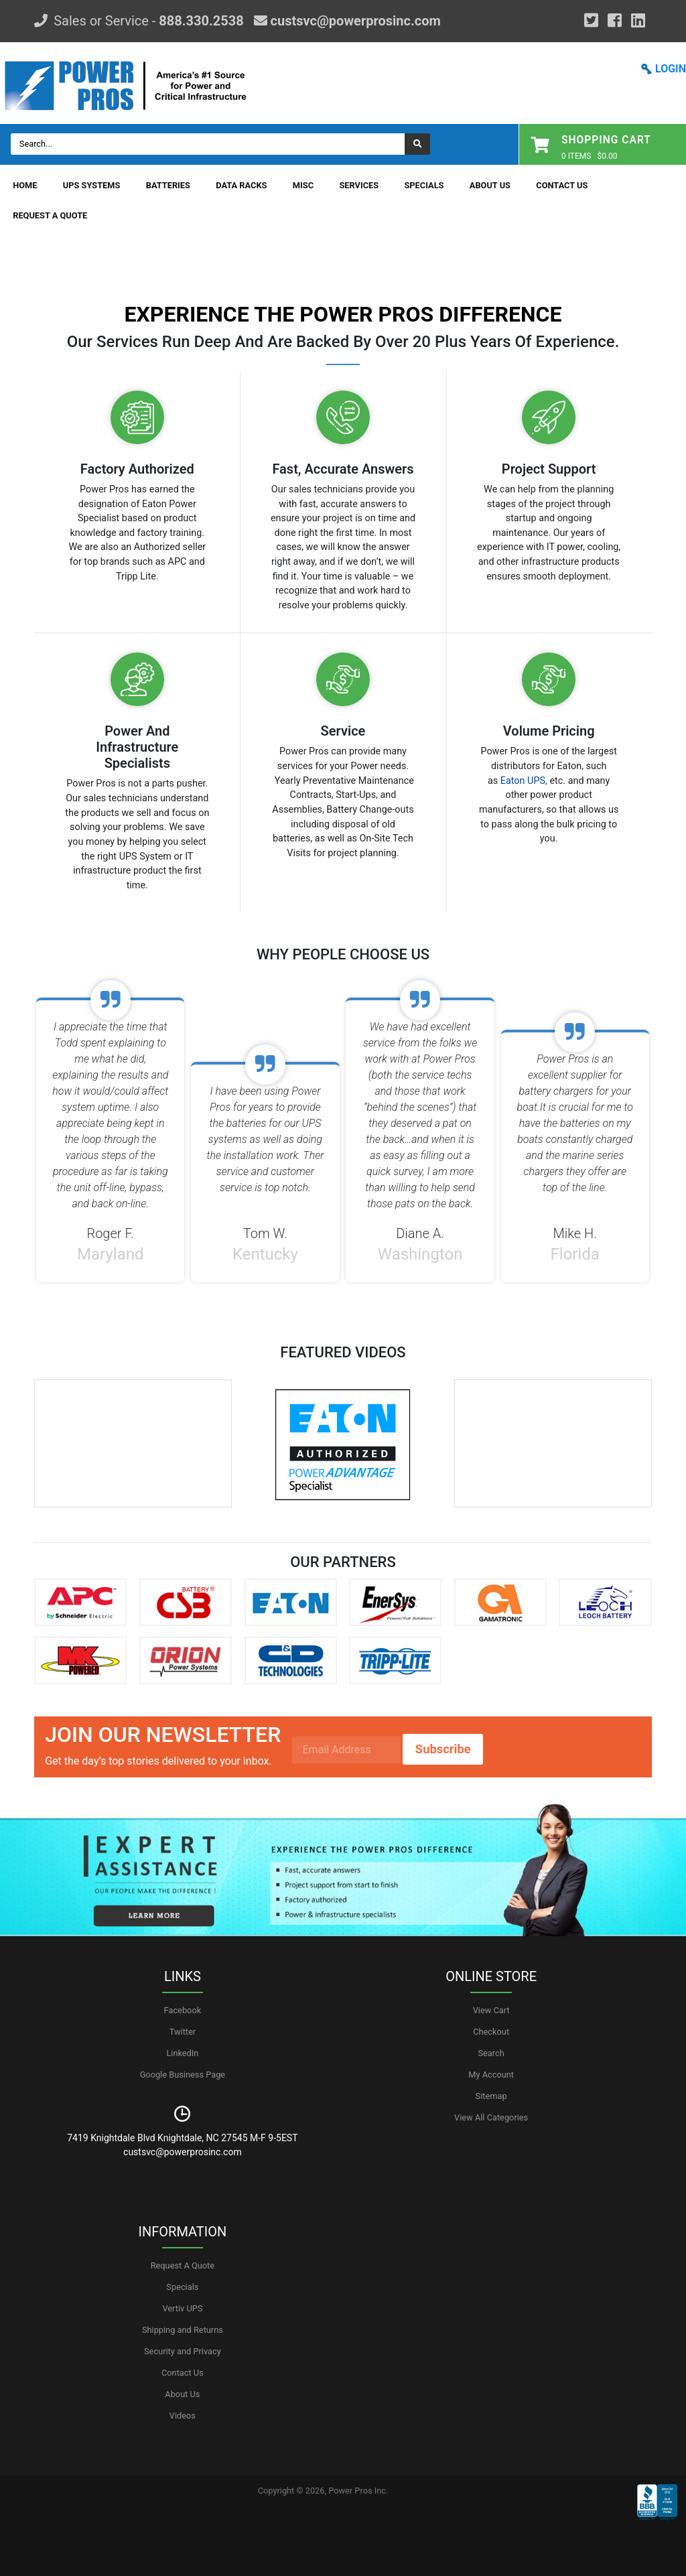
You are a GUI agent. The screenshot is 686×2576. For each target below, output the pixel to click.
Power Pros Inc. (358, 2491)
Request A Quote (50, 215)
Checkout (491, 2032)
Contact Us (562, 185)
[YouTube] (638, 21)
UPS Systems (92, 185)
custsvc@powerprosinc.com (354, 21)
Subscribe (443, 1749)
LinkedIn (182, 2053)
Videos (182, 2416)
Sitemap (491, 2096)
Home (25, 185)
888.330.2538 (201, 21)
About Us (490, 185)
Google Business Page (183, 2075)
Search (491, 2053)
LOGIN (670, 68)
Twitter (182, 2032)
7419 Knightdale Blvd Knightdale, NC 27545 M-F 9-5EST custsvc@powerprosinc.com (182, 2144)
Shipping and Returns (182, 2330)
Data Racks (241, 185)
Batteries (168, 185)
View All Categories (491, 2117)
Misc (303, 185)
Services (359, 185)
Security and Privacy (182, 2351)
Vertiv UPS (182, 2308)
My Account (491, 2075)
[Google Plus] (591, 21)
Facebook (183, 2010)
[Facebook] (614, 21)
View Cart (491, 2010)
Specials (423, 185)
